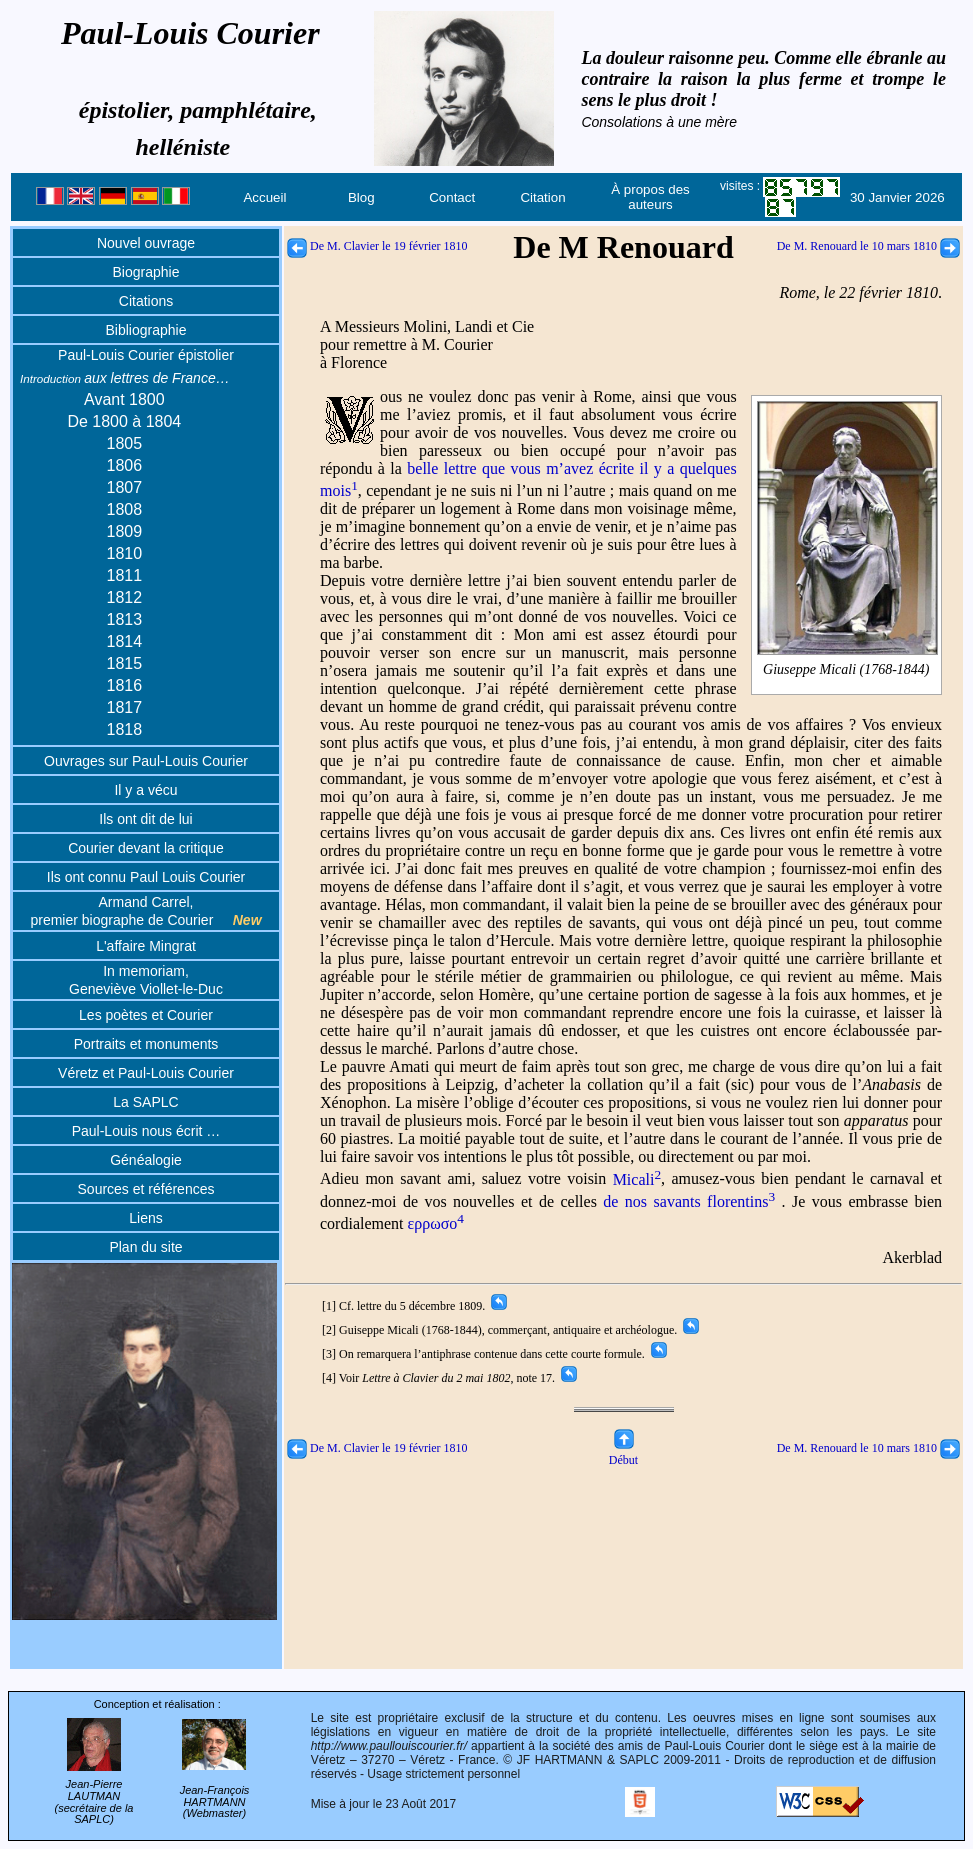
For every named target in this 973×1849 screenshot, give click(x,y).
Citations (146, 301)
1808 (125, 509)
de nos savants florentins (689, 1201)
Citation (542, 197)
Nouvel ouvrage (146, 243)
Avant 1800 (124, 399)
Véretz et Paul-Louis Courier (146, 1073)
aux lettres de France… (125, 378)
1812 (125, 597)
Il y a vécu (145, 790)
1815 (125, 663)
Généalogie (146, 1160)
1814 (125, 641)
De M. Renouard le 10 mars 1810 (868, 246)
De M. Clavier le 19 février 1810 (377, 246)
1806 (125, 465)
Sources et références (146, 1189)
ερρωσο (436, 1223)
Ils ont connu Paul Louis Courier (146, 877)
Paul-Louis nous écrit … (146, 1131)
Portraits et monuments (146, 1044)
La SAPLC (145, 1102)
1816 (125, 685)
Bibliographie (146, 330)
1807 (125, 487)
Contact (452, 197)
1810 (125, 553)
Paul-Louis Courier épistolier (146, 355)
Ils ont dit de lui (145, 819)
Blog (361, 197)
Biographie (146, 272)
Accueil (264, 197)
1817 (125, 707)
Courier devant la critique (146, 848)
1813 (125, 619)
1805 (125, 443)
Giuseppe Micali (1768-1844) (847, 670)
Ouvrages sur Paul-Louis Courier (146, 761)
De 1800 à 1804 (124, 421)
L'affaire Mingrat (146, 946)
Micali (637, 1179)
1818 (125, 729)
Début (623, 1452)
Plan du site (145, 1247)
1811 (125, 575)
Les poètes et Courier (146, 1015)
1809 (125, 531)
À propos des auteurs (650, 197)
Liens (145, 1218)
